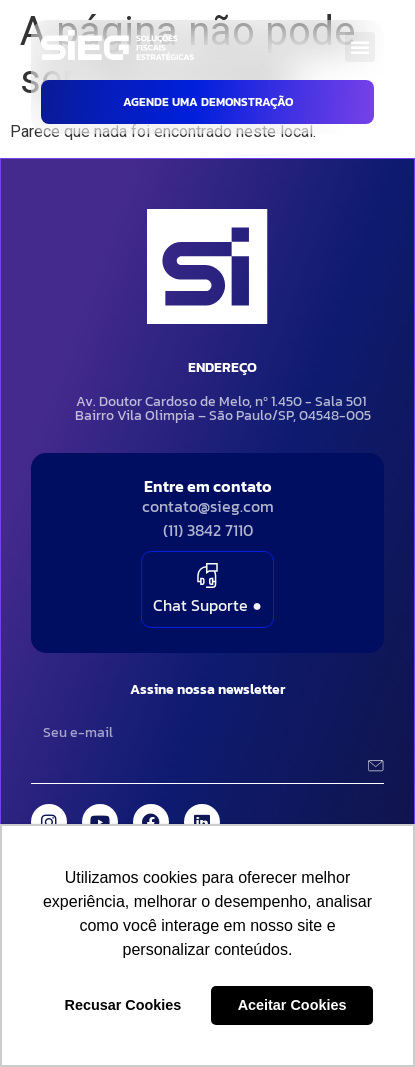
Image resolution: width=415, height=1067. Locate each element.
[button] (360, 47)
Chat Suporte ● (207, 605)
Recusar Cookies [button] (123, 1005)
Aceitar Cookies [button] (292, 1005)
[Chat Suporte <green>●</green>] (207, 575)
